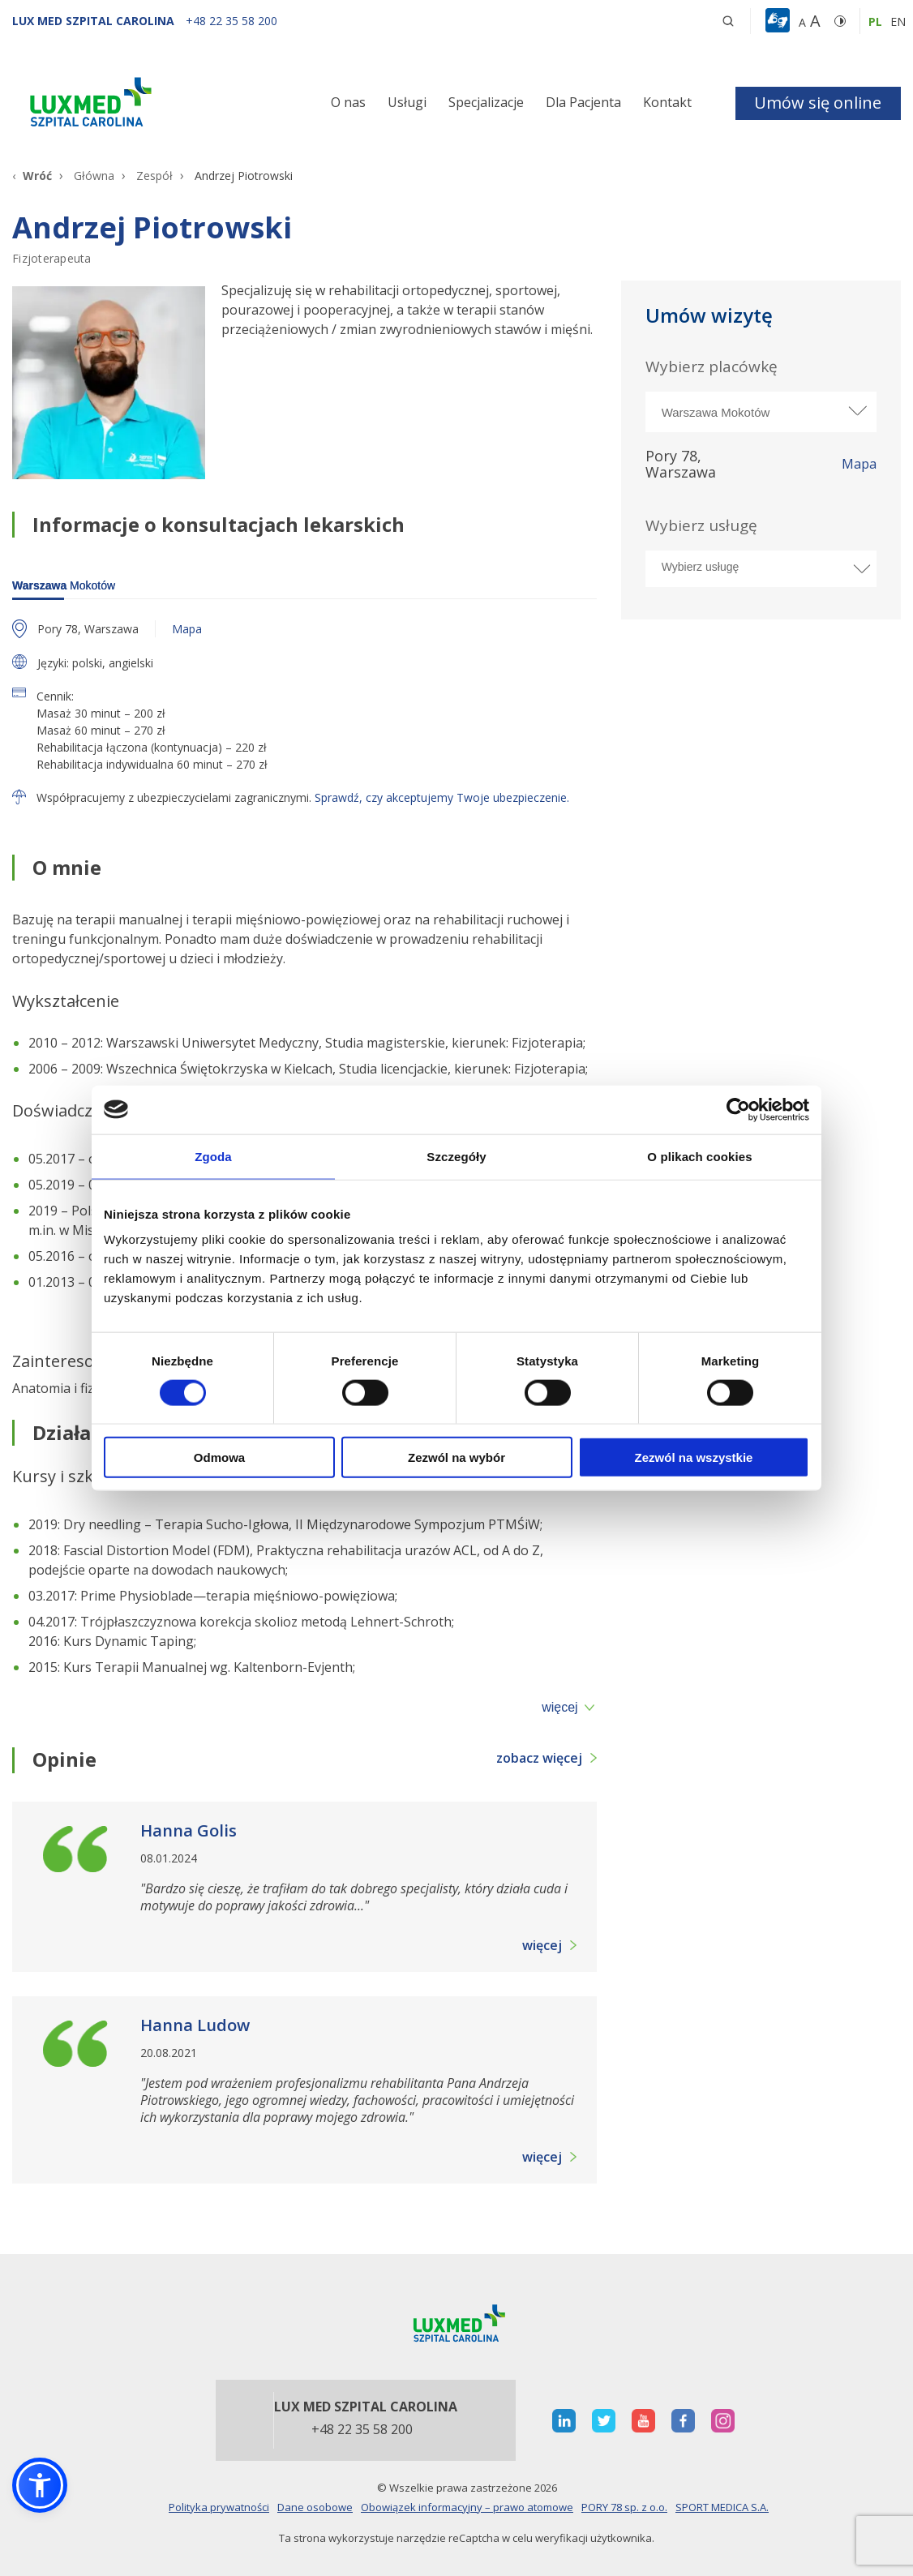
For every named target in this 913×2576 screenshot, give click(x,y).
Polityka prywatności (219, 2507)
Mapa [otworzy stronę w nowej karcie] (859, 464)
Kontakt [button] (667, 102)
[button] (728, 21)
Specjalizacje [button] (486, 102)
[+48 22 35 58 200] (231, 20)
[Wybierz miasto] (761, 412)
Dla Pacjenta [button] (583, 102)
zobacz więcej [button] (539, 1757)
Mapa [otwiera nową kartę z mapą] (187, 628)
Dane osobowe (315, 2507)
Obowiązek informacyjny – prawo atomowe (467, 2507)
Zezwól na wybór (456, 1457)
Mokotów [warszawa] (63, 585)
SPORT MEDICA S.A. (722, 2507)
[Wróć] (32, 175)
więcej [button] (542, 1945)
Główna (94, 175)
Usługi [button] (407, 102)
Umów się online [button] (817, 103)
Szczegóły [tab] (456, 1156)
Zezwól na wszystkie (694, 1457)
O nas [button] (348, 102)
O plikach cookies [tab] (699, 1156)
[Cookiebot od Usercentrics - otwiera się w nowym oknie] (738, 1109)
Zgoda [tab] (213, 1156)
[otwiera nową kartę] (564, 2420)
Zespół (154, 175)
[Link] (152, 105)
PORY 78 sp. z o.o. (624, 2507)
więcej (559, 1707)
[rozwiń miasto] (856, 411)
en (898, 21)
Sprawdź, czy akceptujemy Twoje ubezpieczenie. (442, 797)
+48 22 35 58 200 (362, 2430)
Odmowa (219, 1457)
